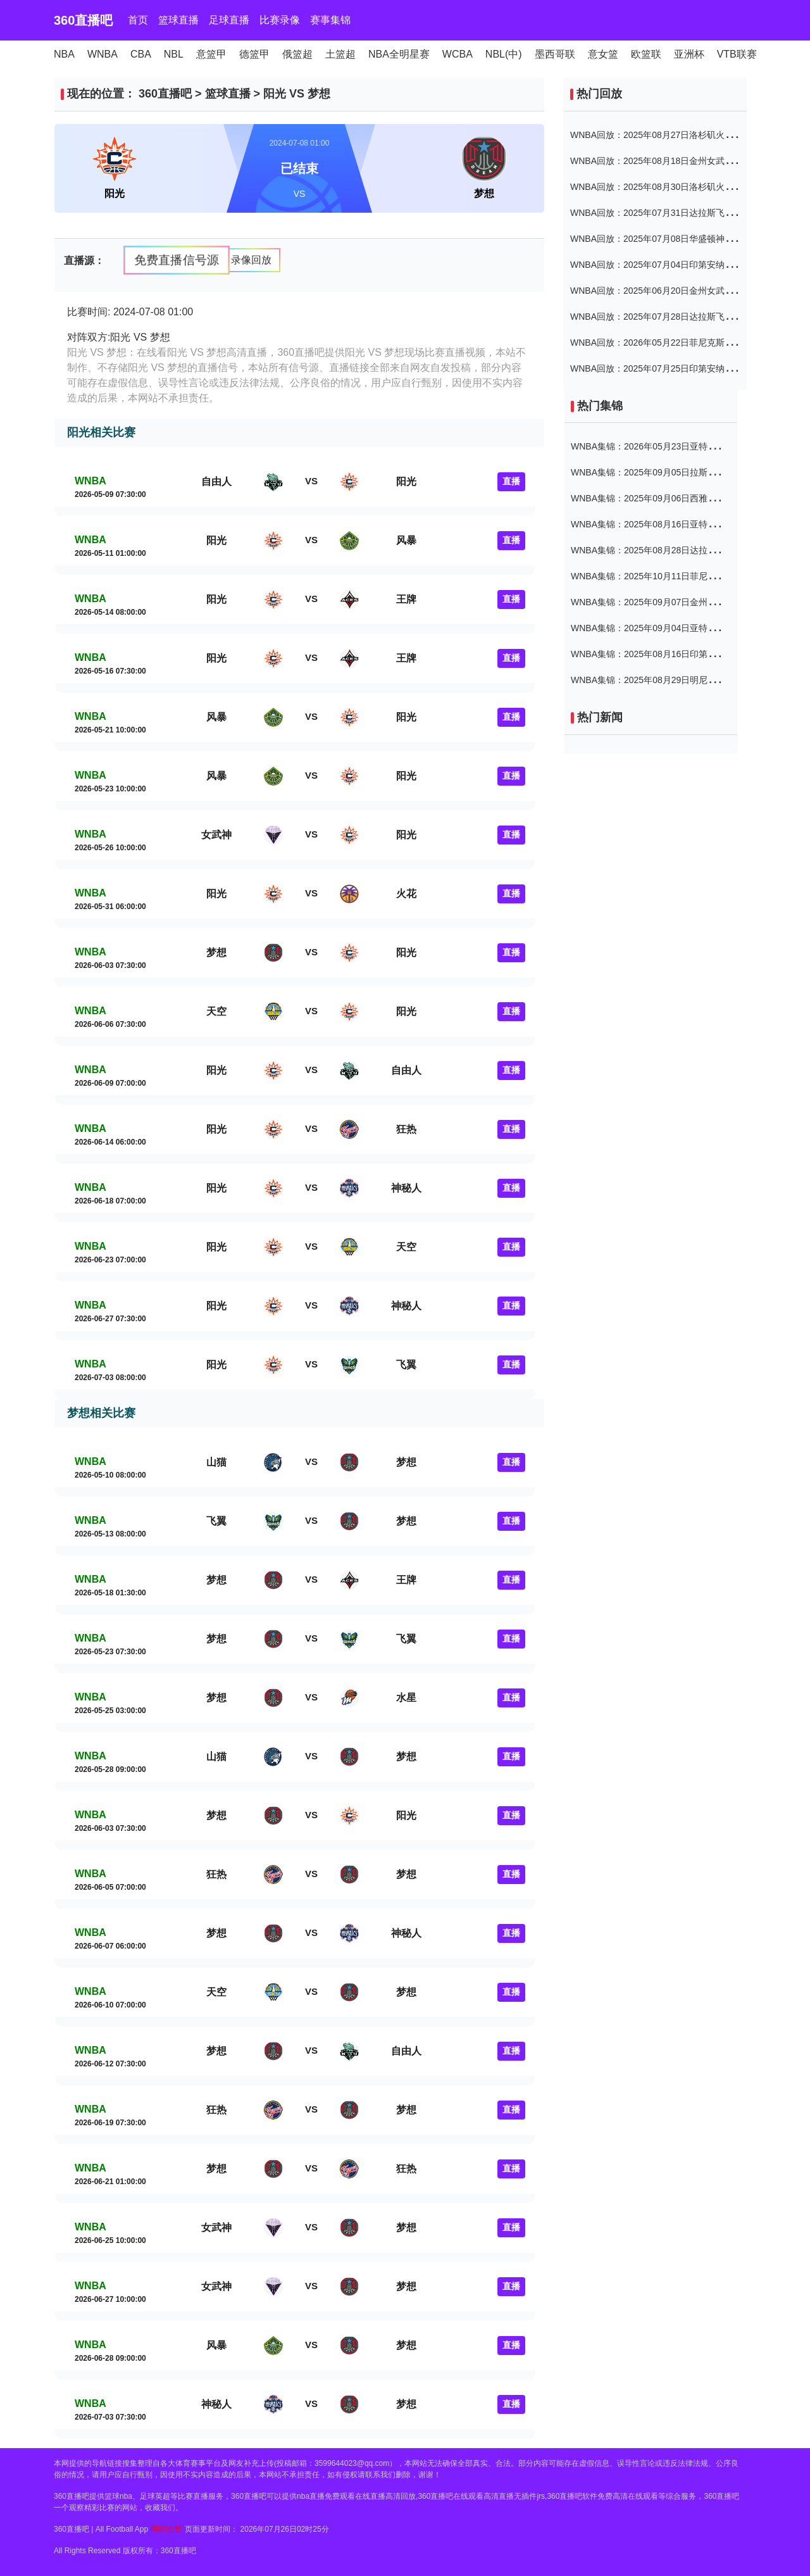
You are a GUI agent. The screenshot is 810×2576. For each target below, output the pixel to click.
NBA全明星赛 (399, 54)
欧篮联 (646, 54)
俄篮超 (297, 54)
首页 (138, 20)
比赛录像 (279, 20)
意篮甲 (211, 54)
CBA (140, 54)
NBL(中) (503, 54)
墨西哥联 (555, 54)
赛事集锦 (330, 20)
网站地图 (166, 2529)
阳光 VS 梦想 (296, 93)
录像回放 (251, 259)
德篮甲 (254, 54)
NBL (174, 54)
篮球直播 (178, 20)
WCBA (457, 54)
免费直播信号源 (176, 259)
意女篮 (603, 54)
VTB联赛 (737, 54)
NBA (64, 54)
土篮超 (340, 54)
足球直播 (229, 20)
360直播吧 (83, 20)
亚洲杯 (689, 54)
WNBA (102, 54)
